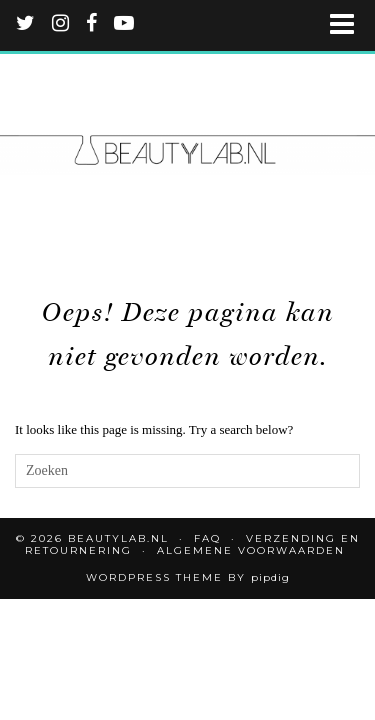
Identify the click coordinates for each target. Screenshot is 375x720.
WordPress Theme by (188, 577)
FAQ (207, 538)
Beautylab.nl (118, 538)
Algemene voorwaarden (251, 550)
